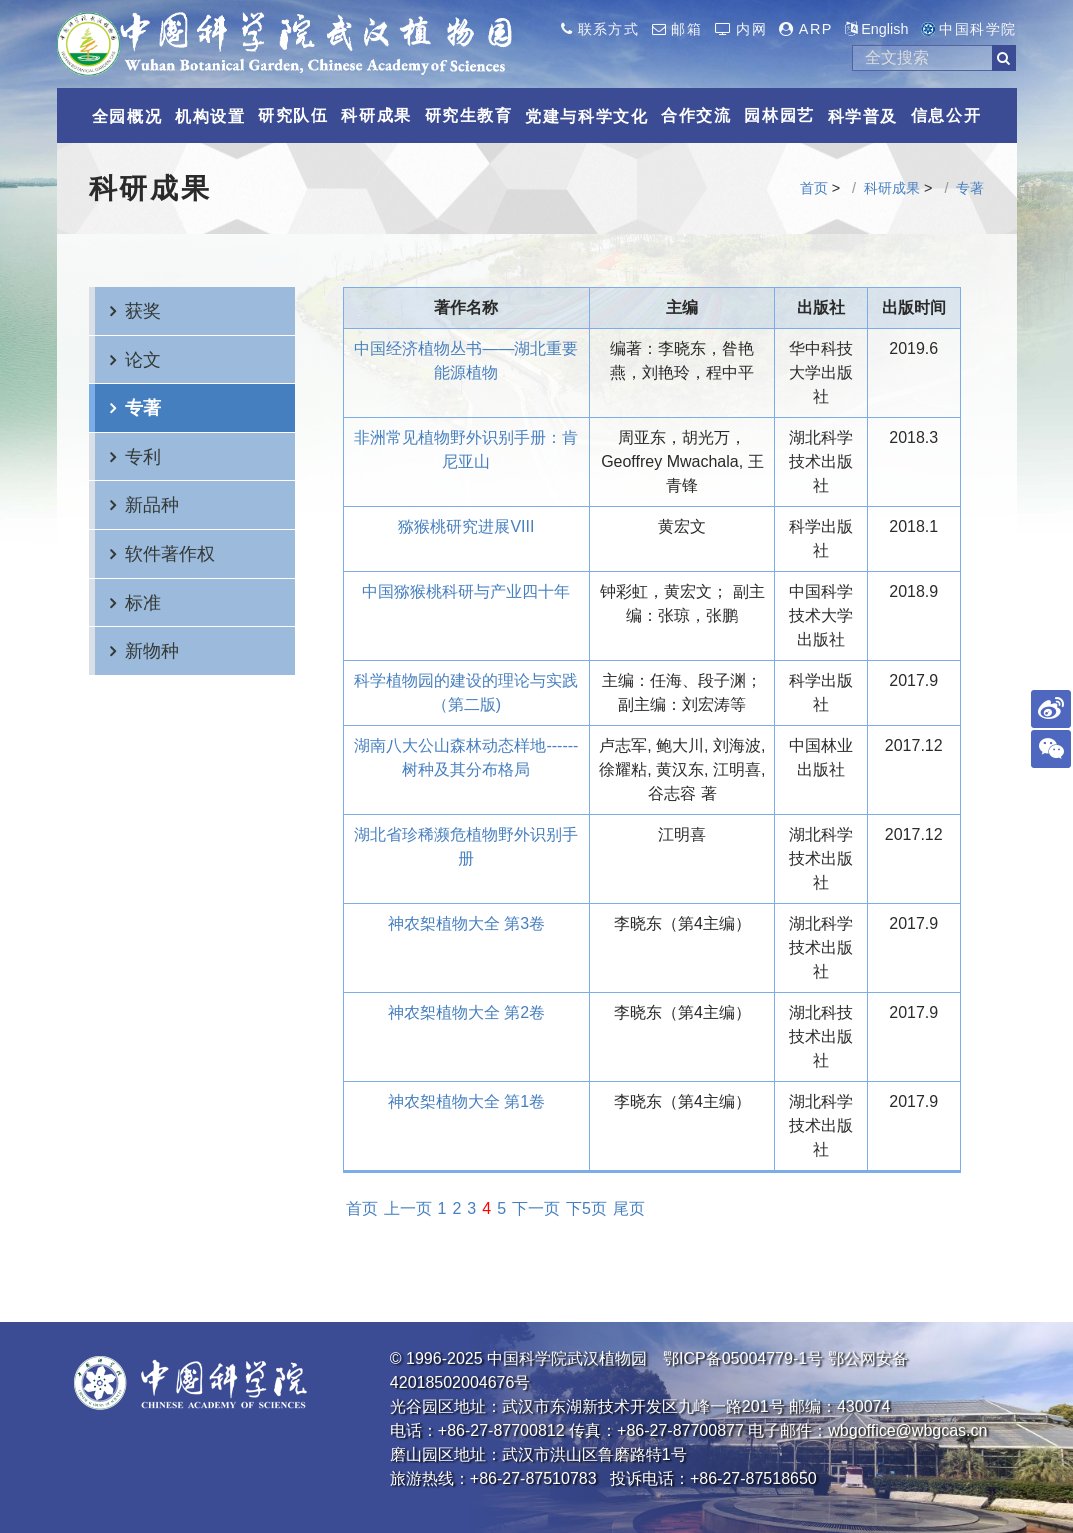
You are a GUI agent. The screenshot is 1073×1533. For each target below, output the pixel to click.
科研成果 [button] (376, 115)
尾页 (629, 1208)
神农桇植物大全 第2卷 (466, 1012)
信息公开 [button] (946, 115)
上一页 (408, 1208)
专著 (970, 188)
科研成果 (892, 188)
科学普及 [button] (863, 116)
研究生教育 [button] (469, 115)
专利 (143, 456)
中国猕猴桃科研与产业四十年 (466, 591)
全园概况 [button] (127, 116)
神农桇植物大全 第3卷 (466, 923)
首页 (814, 188)
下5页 (586, 1208)
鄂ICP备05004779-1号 (743, 1358)
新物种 (152, 650)
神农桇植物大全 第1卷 (466, 1101)
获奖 (143, 310)
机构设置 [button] (210, 116)
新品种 (152, 504)
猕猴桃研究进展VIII (466, 526)
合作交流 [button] (696, 115)
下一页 (536, 1208)
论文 (143, 359)
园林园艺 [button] (779, 115)
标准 (143, 602)
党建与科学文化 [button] (586, 116)
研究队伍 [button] (293, 115)
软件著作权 (170, 553)
